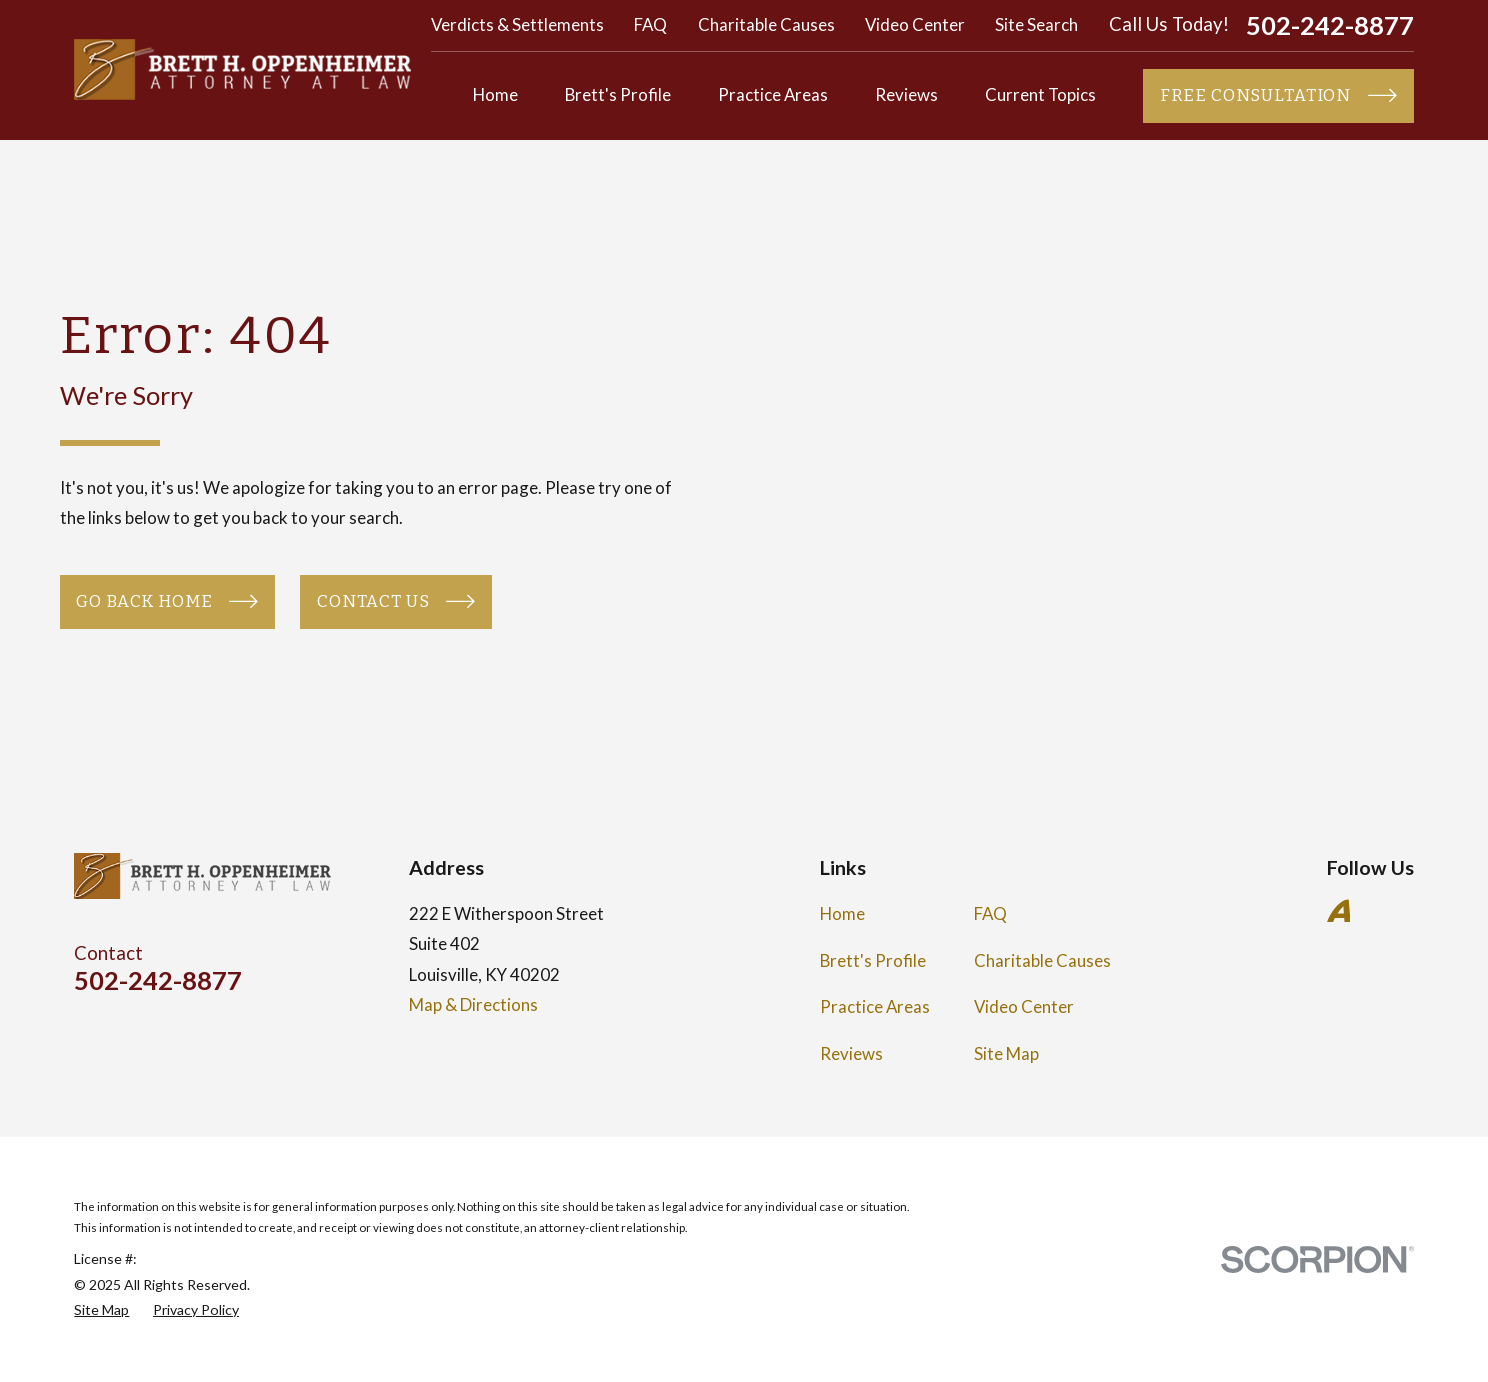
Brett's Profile (873, 960)
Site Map (1006, 1053)
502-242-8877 (1330, 25)
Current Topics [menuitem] (1040, 94)
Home (842, 913)
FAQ (650, 24)
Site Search (1036, 24)
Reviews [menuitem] (906, 94)
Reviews (851, 1053)
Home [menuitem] (495, 94)
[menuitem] (101, 1309)
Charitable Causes (766, 24)
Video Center (915, 24)
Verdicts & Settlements (517, 24)
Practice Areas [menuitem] (773, 94)
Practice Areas (875, 1006)
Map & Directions (473, 1004)
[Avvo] (1339, 911)
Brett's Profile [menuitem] (618, 94)
